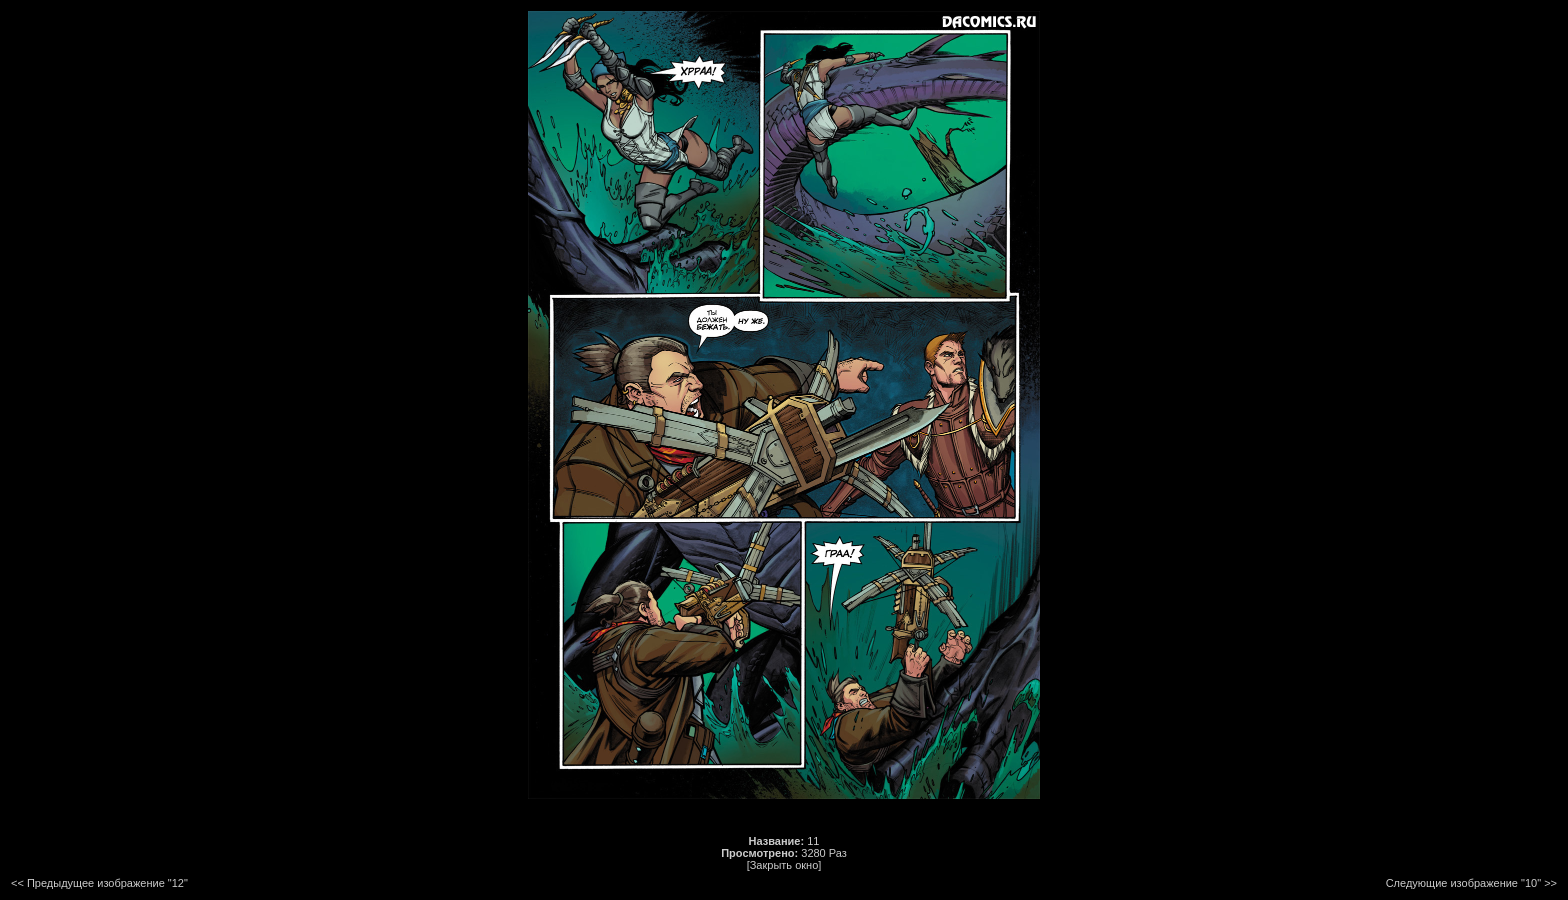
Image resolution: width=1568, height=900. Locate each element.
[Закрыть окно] (784, 865)
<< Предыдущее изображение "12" (99, 883)
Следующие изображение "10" (1463, 883)
